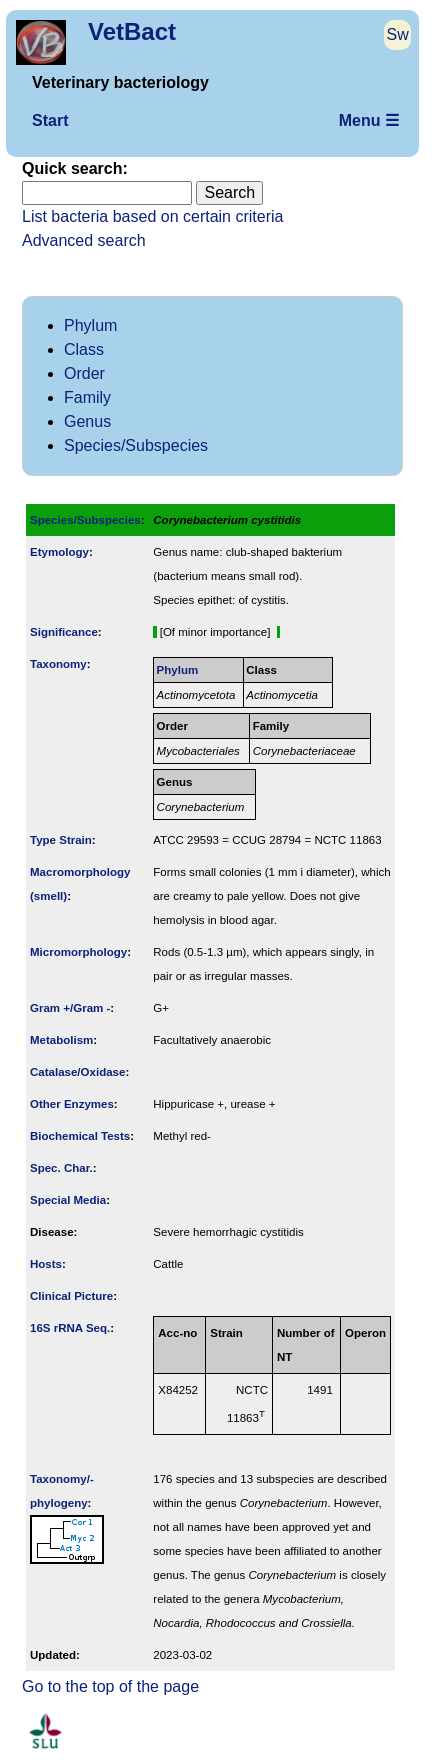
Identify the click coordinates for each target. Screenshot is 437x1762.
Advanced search (84, 240)
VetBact (132, 31)
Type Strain (61, 840)
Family (87, 397)
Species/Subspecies (136, 445)
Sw (398, 34)
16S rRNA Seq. (70, 1328)
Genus (87, 421)
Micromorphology (78, 952)
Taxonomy (58, 664)
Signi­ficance (64, 632)
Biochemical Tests (80, 1136)
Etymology (59, 552)
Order (84, 373)
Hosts (46, 1264)
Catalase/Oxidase (77, 1072)
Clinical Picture (71, 1296)
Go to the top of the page (110, 1686)
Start (50, 120)
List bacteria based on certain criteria (152, 216)
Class (84, 349)
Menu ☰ (369, 120)
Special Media (68, 1200)
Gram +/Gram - (70, 1008)
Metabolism (61, 1040)
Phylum (90, 325)
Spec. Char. (61, 1168)
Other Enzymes (72, 1104)
